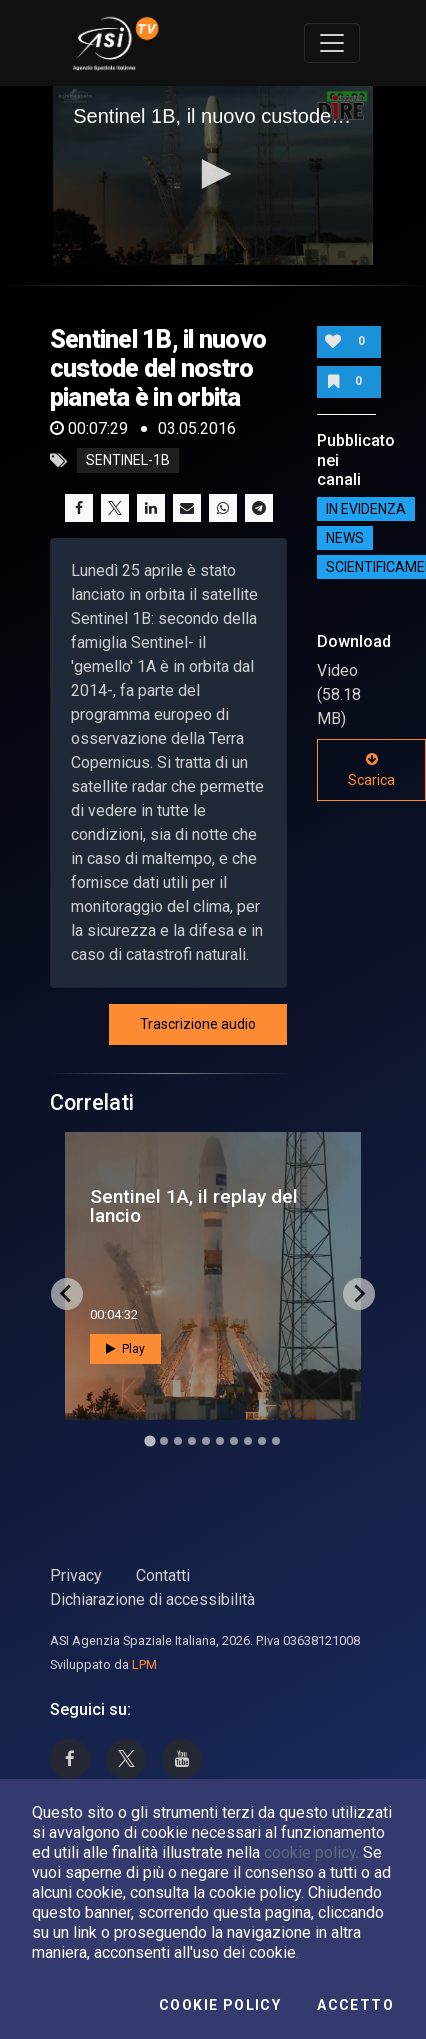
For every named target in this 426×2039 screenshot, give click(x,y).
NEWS (345, 538)
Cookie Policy (220, 2005)
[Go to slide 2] (164, 1441)
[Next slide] (359, 1294)
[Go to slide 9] (262, 1441)
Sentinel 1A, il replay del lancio (194, 1206)
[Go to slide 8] (248, 1441)
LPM (144, 1664)
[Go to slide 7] (234, 1441)
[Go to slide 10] (276, 1441)
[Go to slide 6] (220, 1441)
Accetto (355, 2005)
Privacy (76, 1575)
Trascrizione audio (198, 1024)
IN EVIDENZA (366, 509)
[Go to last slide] (67, 1294)
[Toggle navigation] (332, 43)
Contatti (163, 1575)
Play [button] (125, 1349)
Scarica (371, 770)
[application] (213, 176)
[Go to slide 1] (149, 1440)
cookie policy (310, 1852)
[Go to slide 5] (206, 1441)
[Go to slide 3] (178, 1441)
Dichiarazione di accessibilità (152, 1599)
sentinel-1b (128, 461)
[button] (213, 174)
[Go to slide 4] (192, 1441)
